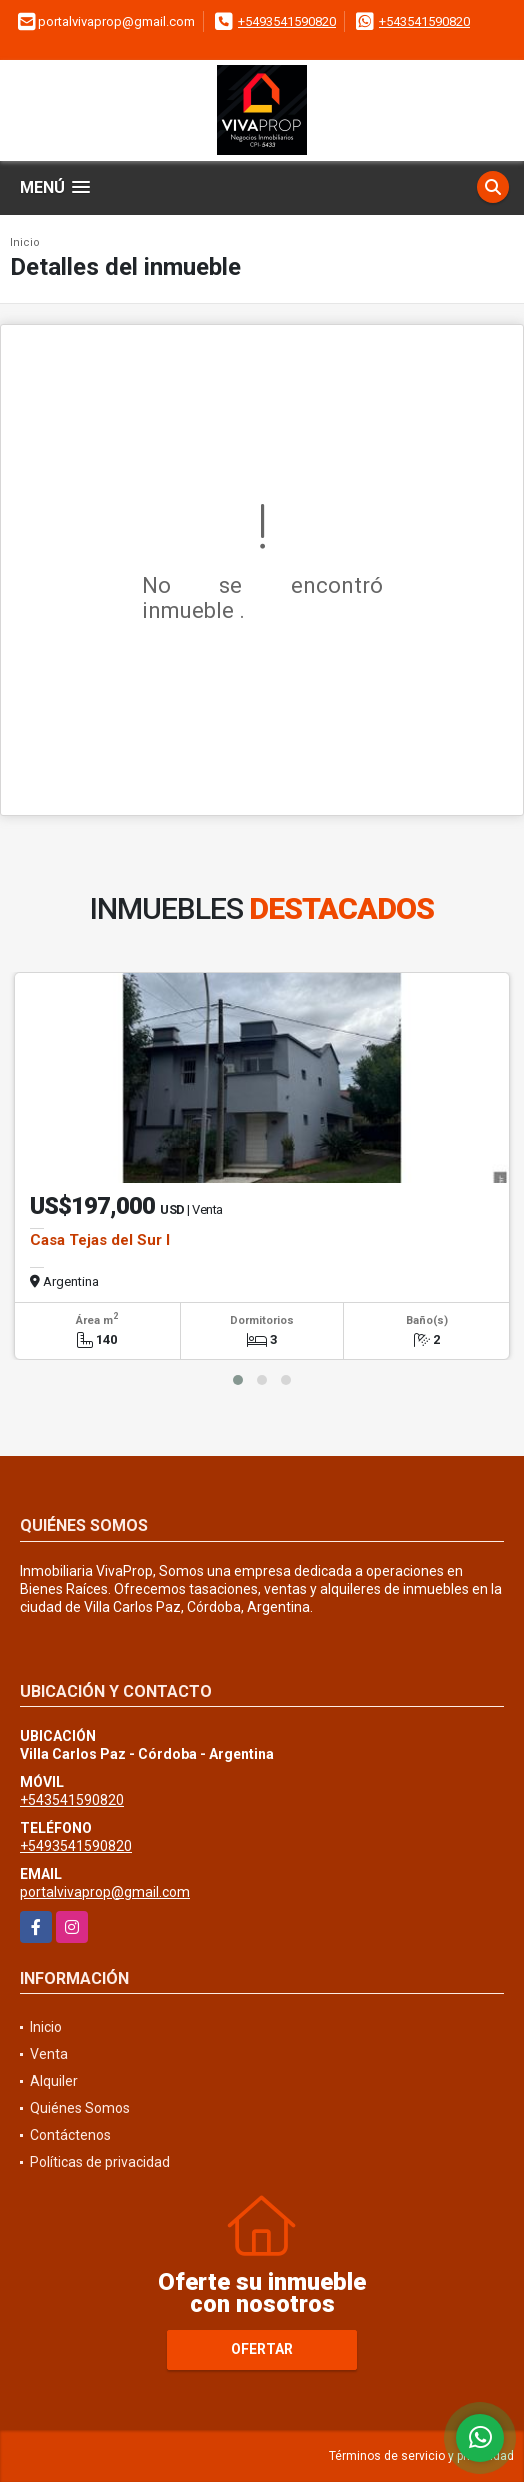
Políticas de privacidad (100, 2162)
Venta (49, 2054)
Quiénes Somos (80, 2108)
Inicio (25, 242)
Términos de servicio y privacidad (421, 2456)
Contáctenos (70, 2135)
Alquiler (54, 2081)
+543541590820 (424, 21)
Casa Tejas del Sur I (100, 1240)
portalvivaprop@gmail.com (105, 1892)
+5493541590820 (287, 21)
